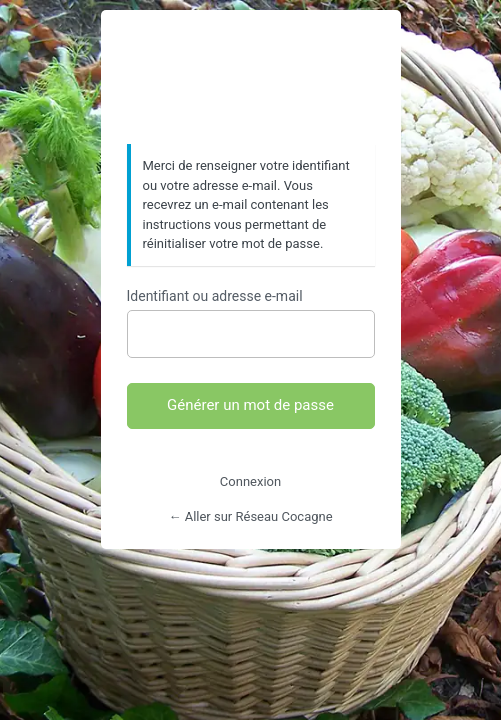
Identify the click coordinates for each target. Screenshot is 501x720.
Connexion (250, 481)
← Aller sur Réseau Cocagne (250, 516)
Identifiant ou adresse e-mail (215, 296)
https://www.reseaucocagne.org (251, 78)
